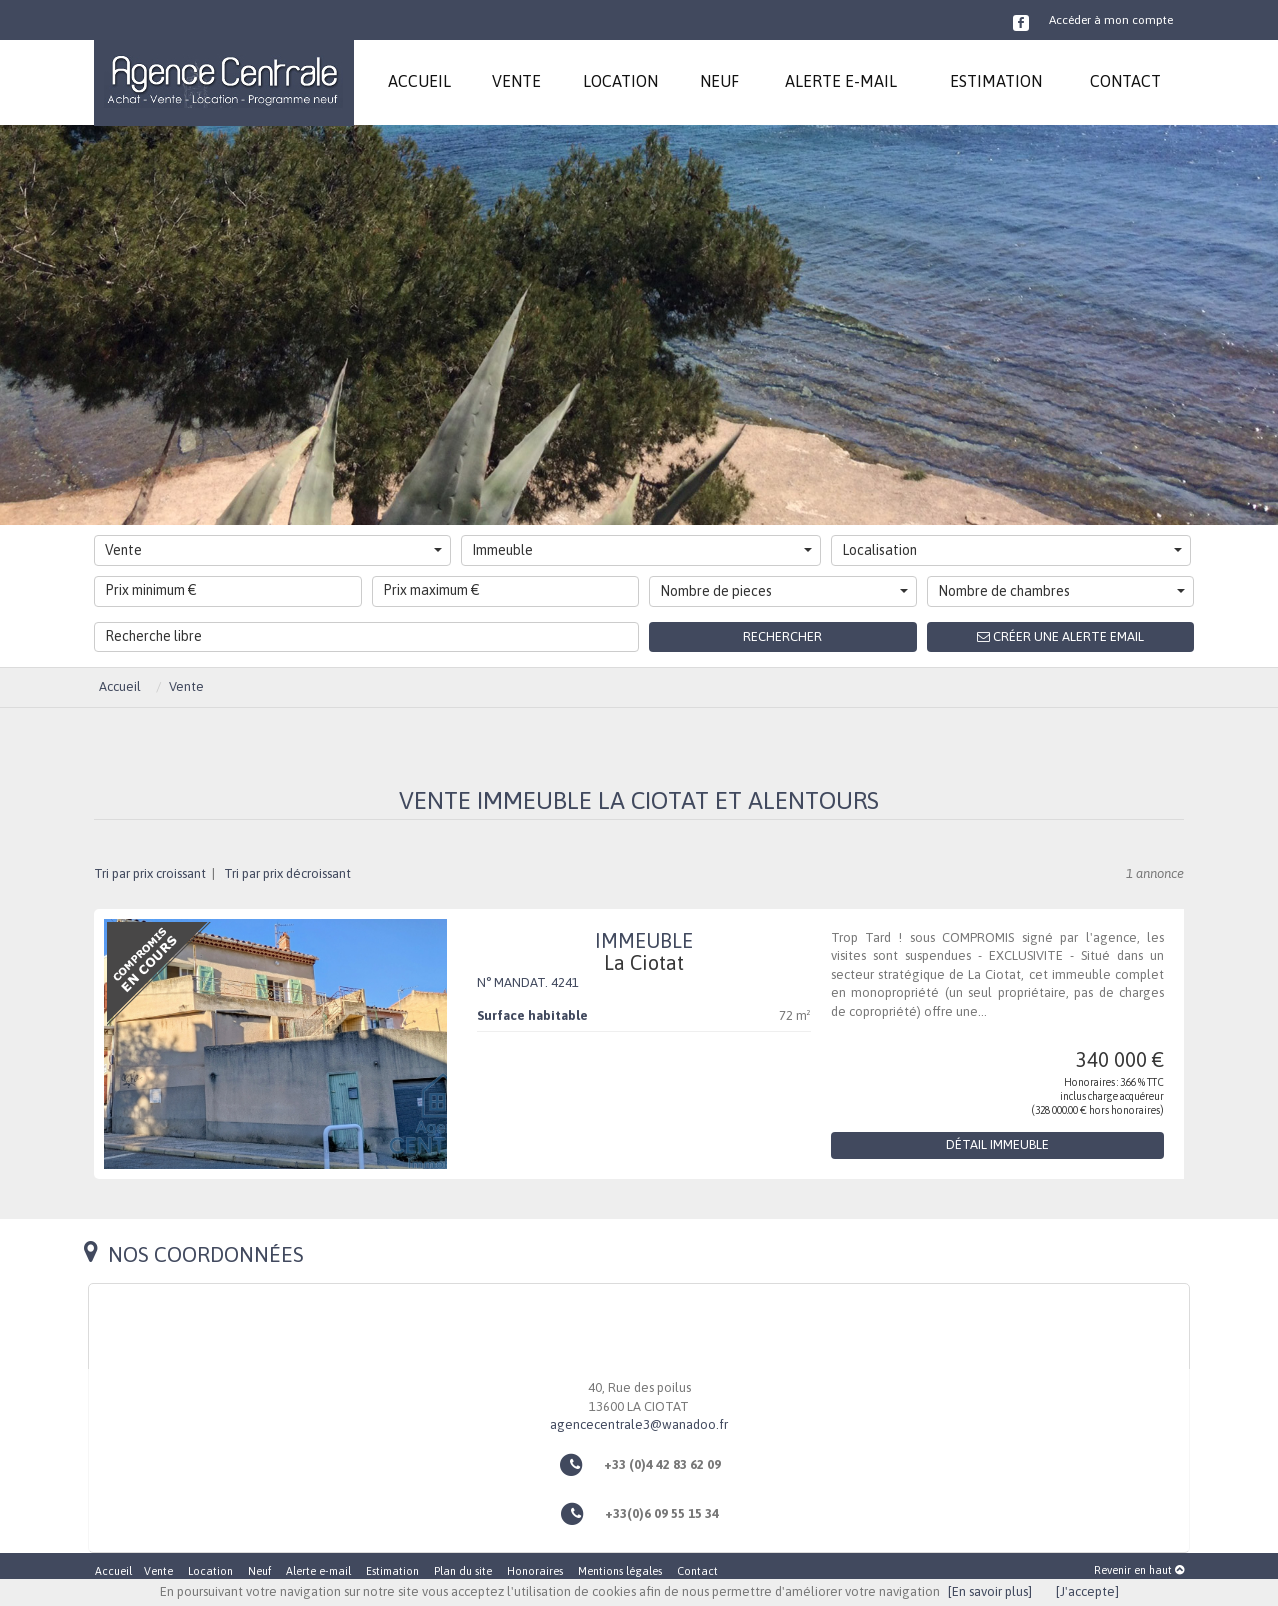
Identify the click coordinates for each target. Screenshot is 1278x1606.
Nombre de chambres (1062, 591)
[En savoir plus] (990, 1591)
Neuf (259, 1571)
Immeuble (642, 550)
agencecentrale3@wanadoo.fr (639, 1424)
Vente (273, 550)
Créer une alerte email (1060, 636)
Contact (697, 1571)
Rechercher (782, 636)
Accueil (113, 1571)
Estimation (392, 1571)
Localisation (1012, 550)
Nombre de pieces (784, 591)
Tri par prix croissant (151, 873)
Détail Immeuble (997, 1144)
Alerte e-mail (318, 1571)
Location (210, 1571)
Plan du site (463, 1571)
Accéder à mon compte (1111, 20)
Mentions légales (620, 1571)
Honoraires (535, 1571)
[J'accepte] (1087, 1591)
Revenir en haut (1139, 1570)
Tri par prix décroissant (286, 873)
